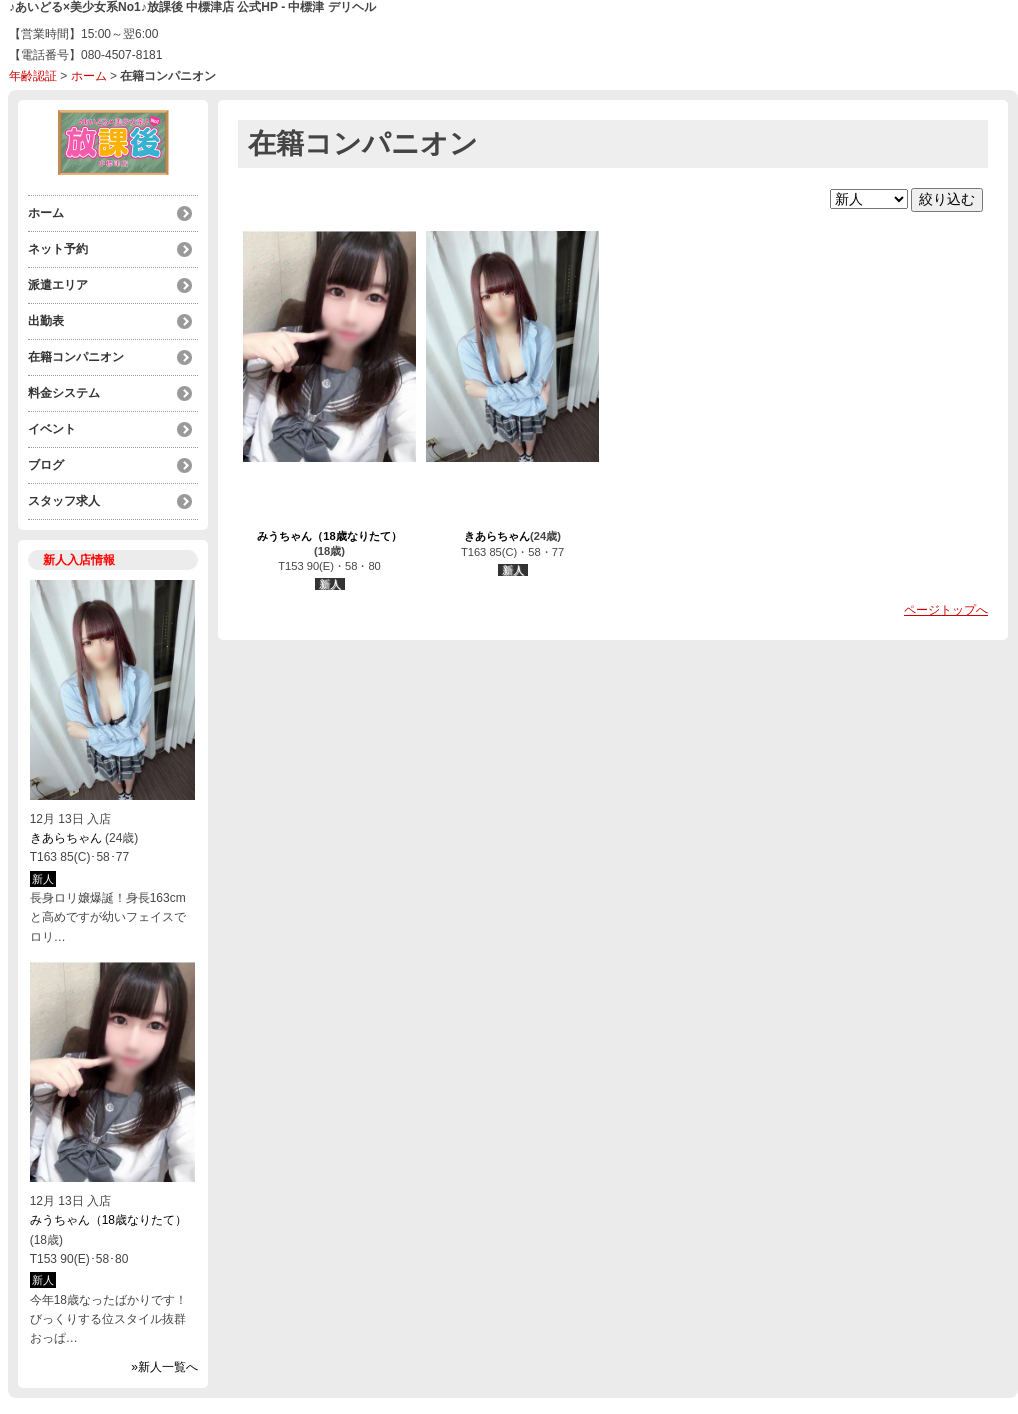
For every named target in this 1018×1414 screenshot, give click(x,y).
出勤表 (46, 321)
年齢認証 (33, 76)
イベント (52, 429)
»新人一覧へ (164, 1367)
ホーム (89, 76)
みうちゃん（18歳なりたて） (108, 1220)
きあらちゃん (66, 838)
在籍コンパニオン (76, 357)
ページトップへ (946, 610)
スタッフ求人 (64, 501)
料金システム (64, 393)
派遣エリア (58, 285)
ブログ (46, 465)
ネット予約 (58, 249)
